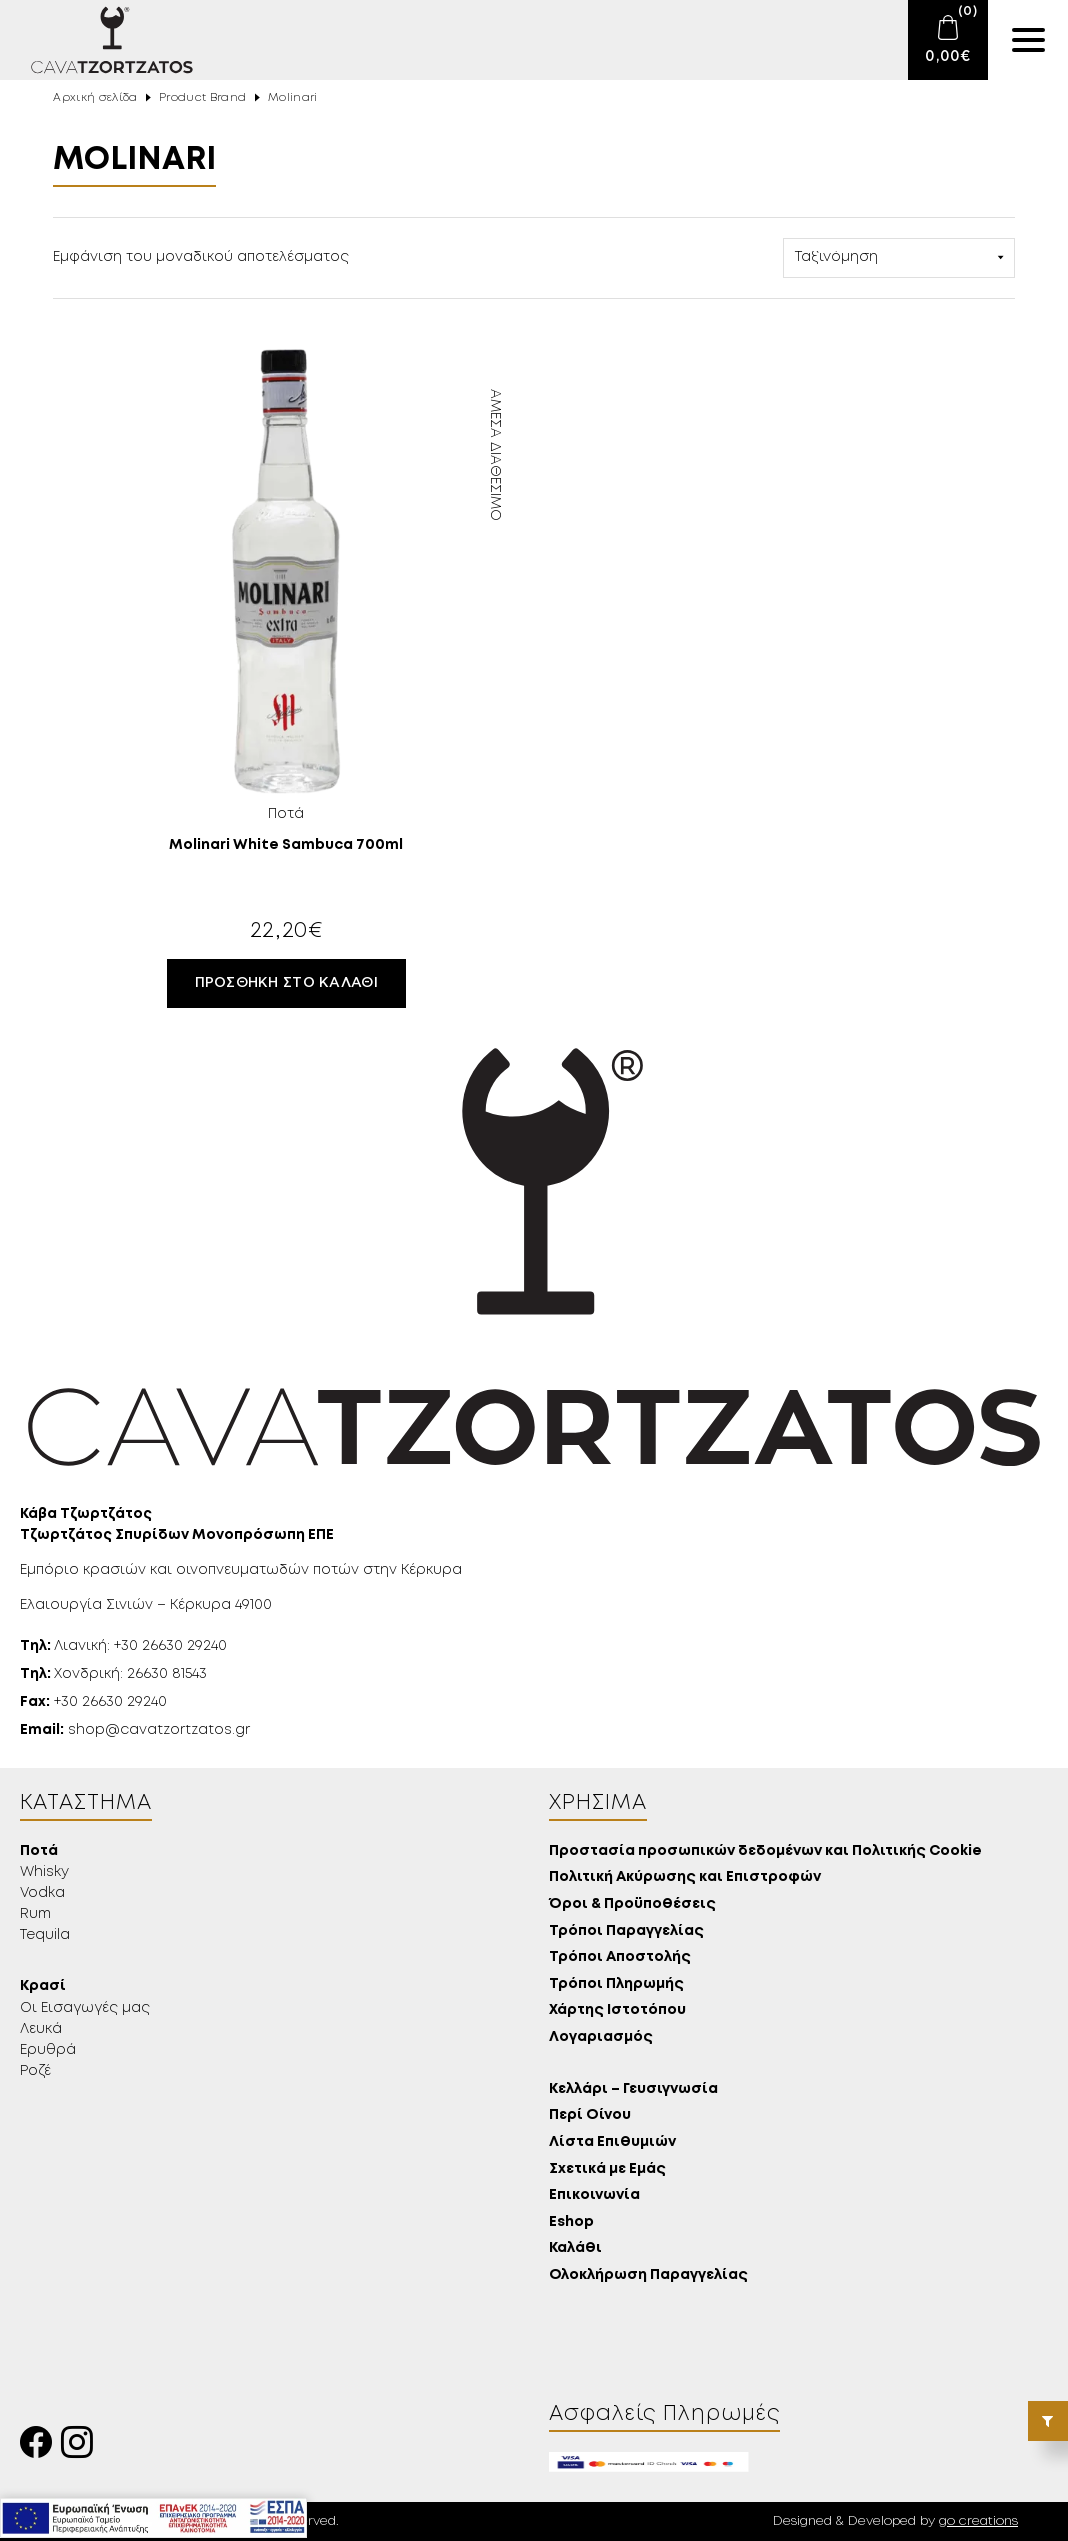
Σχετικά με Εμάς (607, 2169)
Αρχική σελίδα (95, 98)
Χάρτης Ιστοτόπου (617, 2010)
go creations (978, 2521)
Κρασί (43, 1986)
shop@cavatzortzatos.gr (135, 1730)
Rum (35, 1914)
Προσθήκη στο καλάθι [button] (286, 983)
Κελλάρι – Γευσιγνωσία (633, 2089)
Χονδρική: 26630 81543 (113, 1674)
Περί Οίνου (590, 2115)
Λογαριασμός (601, 2037)
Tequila (45, 1935)
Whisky (44, 1872)
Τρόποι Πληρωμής (616, 1984)
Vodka (42, 1893)
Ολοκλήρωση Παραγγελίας (648, 2275)
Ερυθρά (48, 2050)
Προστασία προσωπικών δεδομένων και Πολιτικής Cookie (765, 1851)
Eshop (571, 2222)
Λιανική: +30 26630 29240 (123, 1646)
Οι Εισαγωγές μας (85, 2008)
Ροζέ (35, 2071)
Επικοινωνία (594, 2195)
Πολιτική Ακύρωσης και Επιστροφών (685, 1877)
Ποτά (39, 1851)
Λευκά (41, 2029)
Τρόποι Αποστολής (620, 1957)
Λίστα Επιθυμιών (612, 2142)
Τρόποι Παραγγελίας (626, 1931)
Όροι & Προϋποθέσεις (632, 1904)
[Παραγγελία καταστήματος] (899, 258)
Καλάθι (575, 2248)
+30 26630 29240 (93, 1702)
